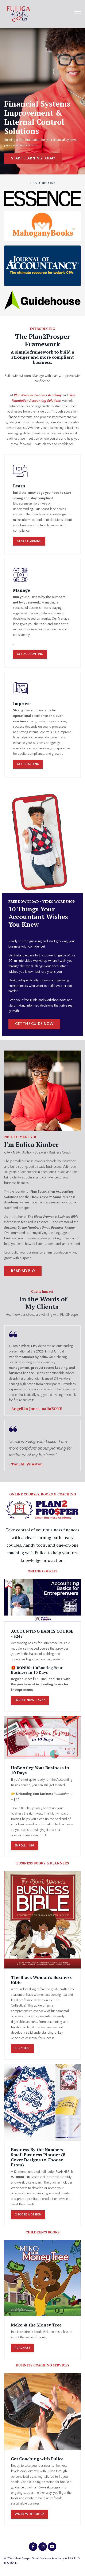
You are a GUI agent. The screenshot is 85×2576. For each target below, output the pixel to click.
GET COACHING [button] (28, 764)
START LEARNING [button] (29, 541)
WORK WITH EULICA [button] (29, 2514)
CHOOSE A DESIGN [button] (28, 2214)
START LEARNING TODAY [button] (33, 158)
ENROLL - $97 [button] (25, 1845)
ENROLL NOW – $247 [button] (30, 1700)
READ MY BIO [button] (23, 1271)
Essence (43, 1222)
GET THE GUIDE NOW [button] (34, 1024)
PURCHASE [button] (22, 2048)
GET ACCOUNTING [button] (30, 654)
